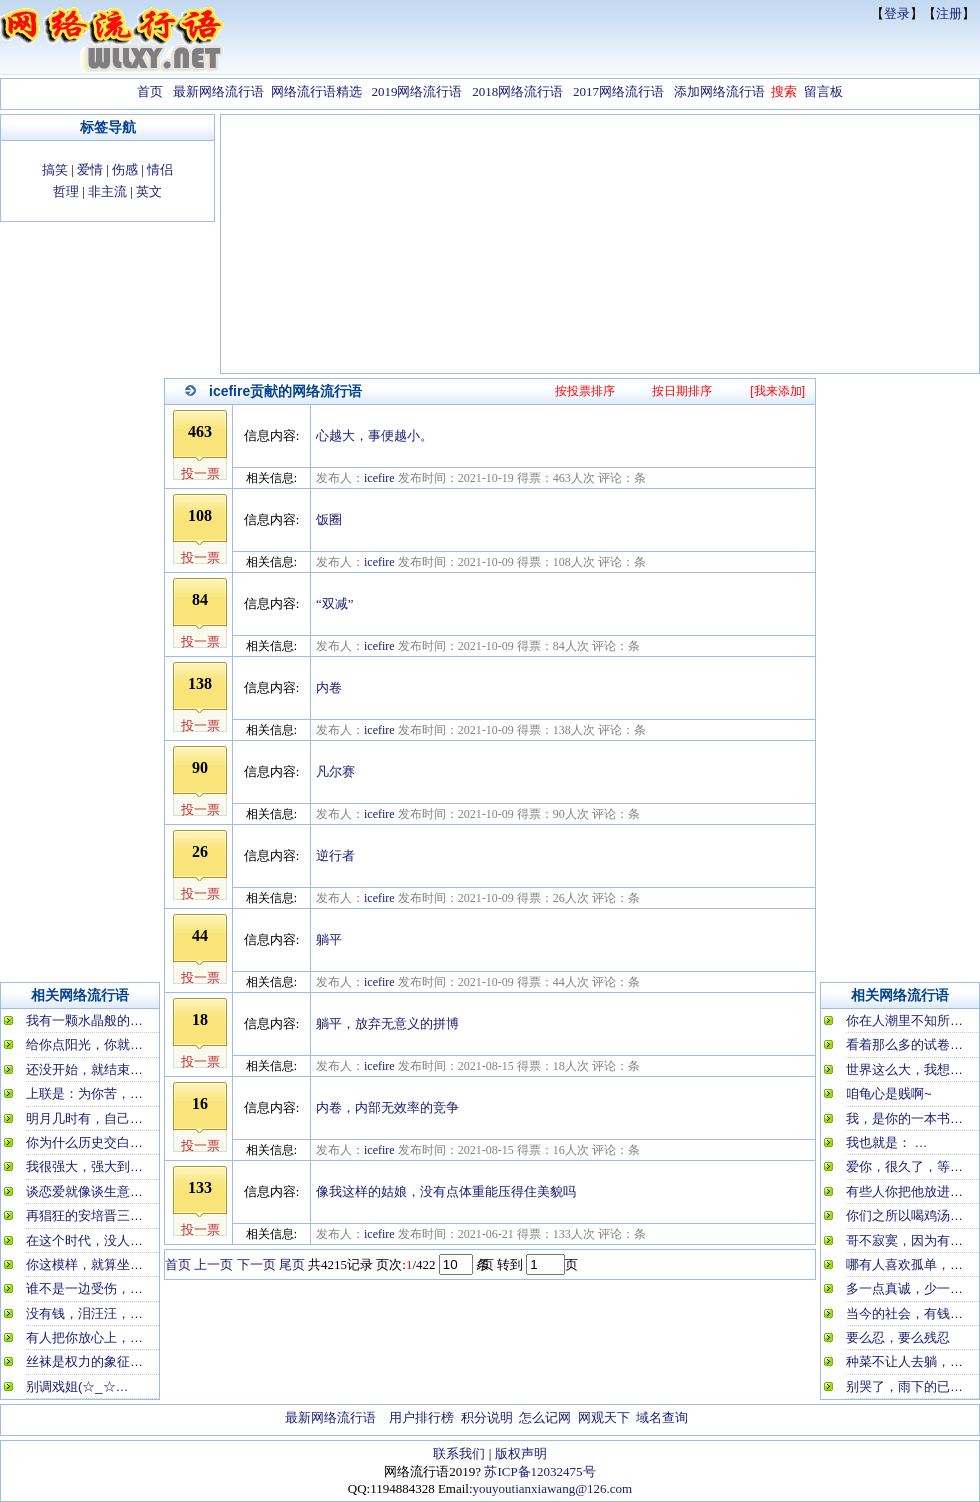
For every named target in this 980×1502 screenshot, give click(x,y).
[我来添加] (777, 391)
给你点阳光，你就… (84, 1044)
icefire (379, 478)
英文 (149, 191)
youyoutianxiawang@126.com (553, 1488)
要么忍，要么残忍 (898, 1337)
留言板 (823, 91)
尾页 (292, 1264)
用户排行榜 (421, 1417)
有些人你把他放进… (904, 1191)
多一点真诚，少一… (904, 1288)
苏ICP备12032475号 (539, 1471)
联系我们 (459, 1453)
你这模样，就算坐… (84, 1264)
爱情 (90, 169)
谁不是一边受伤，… (84, 1288)
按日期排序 (682, 391)
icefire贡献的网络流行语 (285, 391)
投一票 (200, 473)
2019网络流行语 (416, 91)
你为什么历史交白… (84, 1142)
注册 (949, 13)
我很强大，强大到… (84, 1166)
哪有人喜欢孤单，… (904, 1264)
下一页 (256, 1264)
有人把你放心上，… (84, 1337)
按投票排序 (585, 391)
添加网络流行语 (719, 91)
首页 (150, 91)
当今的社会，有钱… (904, 1313)
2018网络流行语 (517, 91)
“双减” (335, 603)
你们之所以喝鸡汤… (904, 1215)
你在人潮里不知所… (904, 1020)
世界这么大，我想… (904, 1069)
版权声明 (521, 1453)
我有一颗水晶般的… (84, 1020)
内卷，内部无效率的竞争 (387, 1107)
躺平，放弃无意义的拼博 (387, 1023)
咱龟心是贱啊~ (889, 1093)
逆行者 (335, 855)
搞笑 (55, 169)
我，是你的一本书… (904, 1118)
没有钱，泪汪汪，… (84, 1313)
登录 (897, 13)
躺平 (329, 939)
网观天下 (604, 1417)
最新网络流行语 (218, 91)
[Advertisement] (600, 246)
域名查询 (662, 1417)
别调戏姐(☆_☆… (77, 1386)
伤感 (125, 169)
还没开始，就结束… (84, 1069)
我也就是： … (887, 1142)
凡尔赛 (335, 771)
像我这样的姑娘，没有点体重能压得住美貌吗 (446, 1191)
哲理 (66, 191)
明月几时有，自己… (84, 1118)
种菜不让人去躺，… (904, 1361)
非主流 (107, 191)
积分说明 (487, 1417)
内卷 (329, 687)
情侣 (160, 169)
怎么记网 (545, 1417)
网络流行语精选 (316, 91)
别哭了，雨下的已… (904, 1386)
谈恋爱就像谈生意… (84, 1191)
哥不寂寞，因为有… (904, 1240)
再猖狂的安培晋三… (84, 1215)
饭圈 (329, 519)
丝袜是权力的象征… (84, 1361)
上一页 (213, 1264)
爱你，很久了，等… (904, 1166)
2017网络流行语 (618, 91)
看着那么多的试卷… (904, 1044)
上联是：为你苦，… (84, 1093)
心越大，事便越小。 (374, 435)
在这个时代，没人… (84, 1240)
